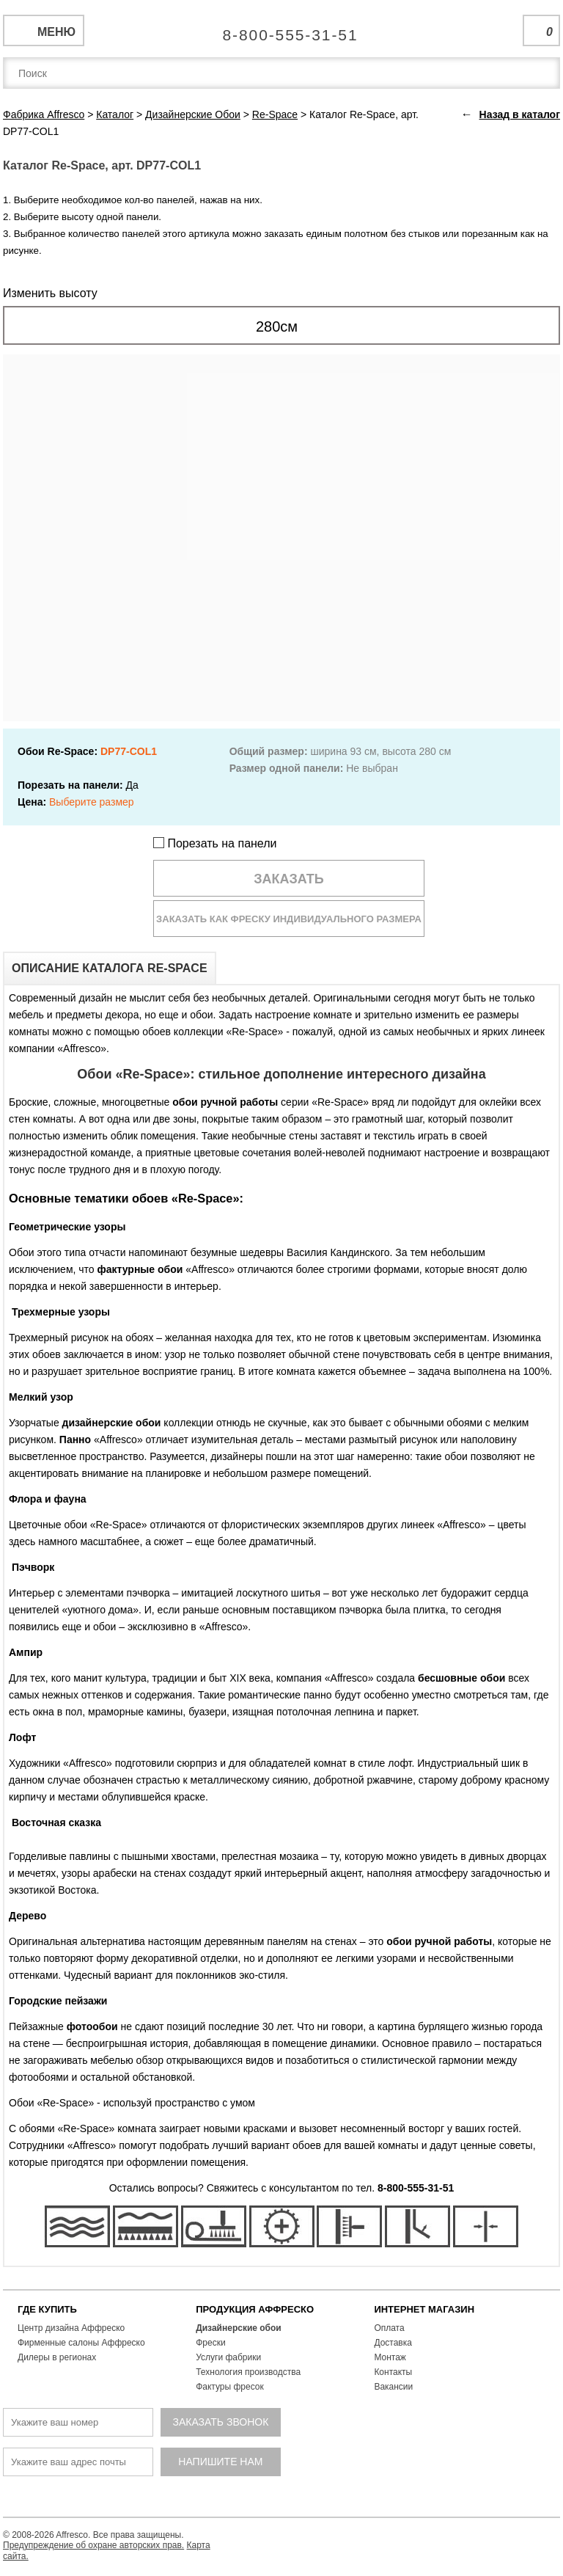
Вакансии (393, 2387)
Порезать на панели (215, 843)
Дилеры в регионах (57, 2357)
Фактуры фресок (230, 2387)
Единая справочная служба (281, 29)
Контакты (393, 2372)
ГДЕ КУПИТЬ (47, 2309)
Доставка (393, 2343)
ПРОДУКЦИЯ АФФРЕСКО (255, 2309)
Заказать (289, 879)
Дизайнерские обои (239, 2328)
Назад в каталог (519, 114)
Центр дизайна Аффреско (71, 2328)
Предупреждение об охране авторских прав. (93, 2545)
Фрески (210, 2343)
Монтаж (390, 2357)
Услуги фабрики (228, 2357)
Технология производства (248, 2372)
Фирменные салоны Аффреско (81, 2343)
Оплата (389, 2328)
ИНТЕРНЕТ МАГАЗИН (424, 2309)
